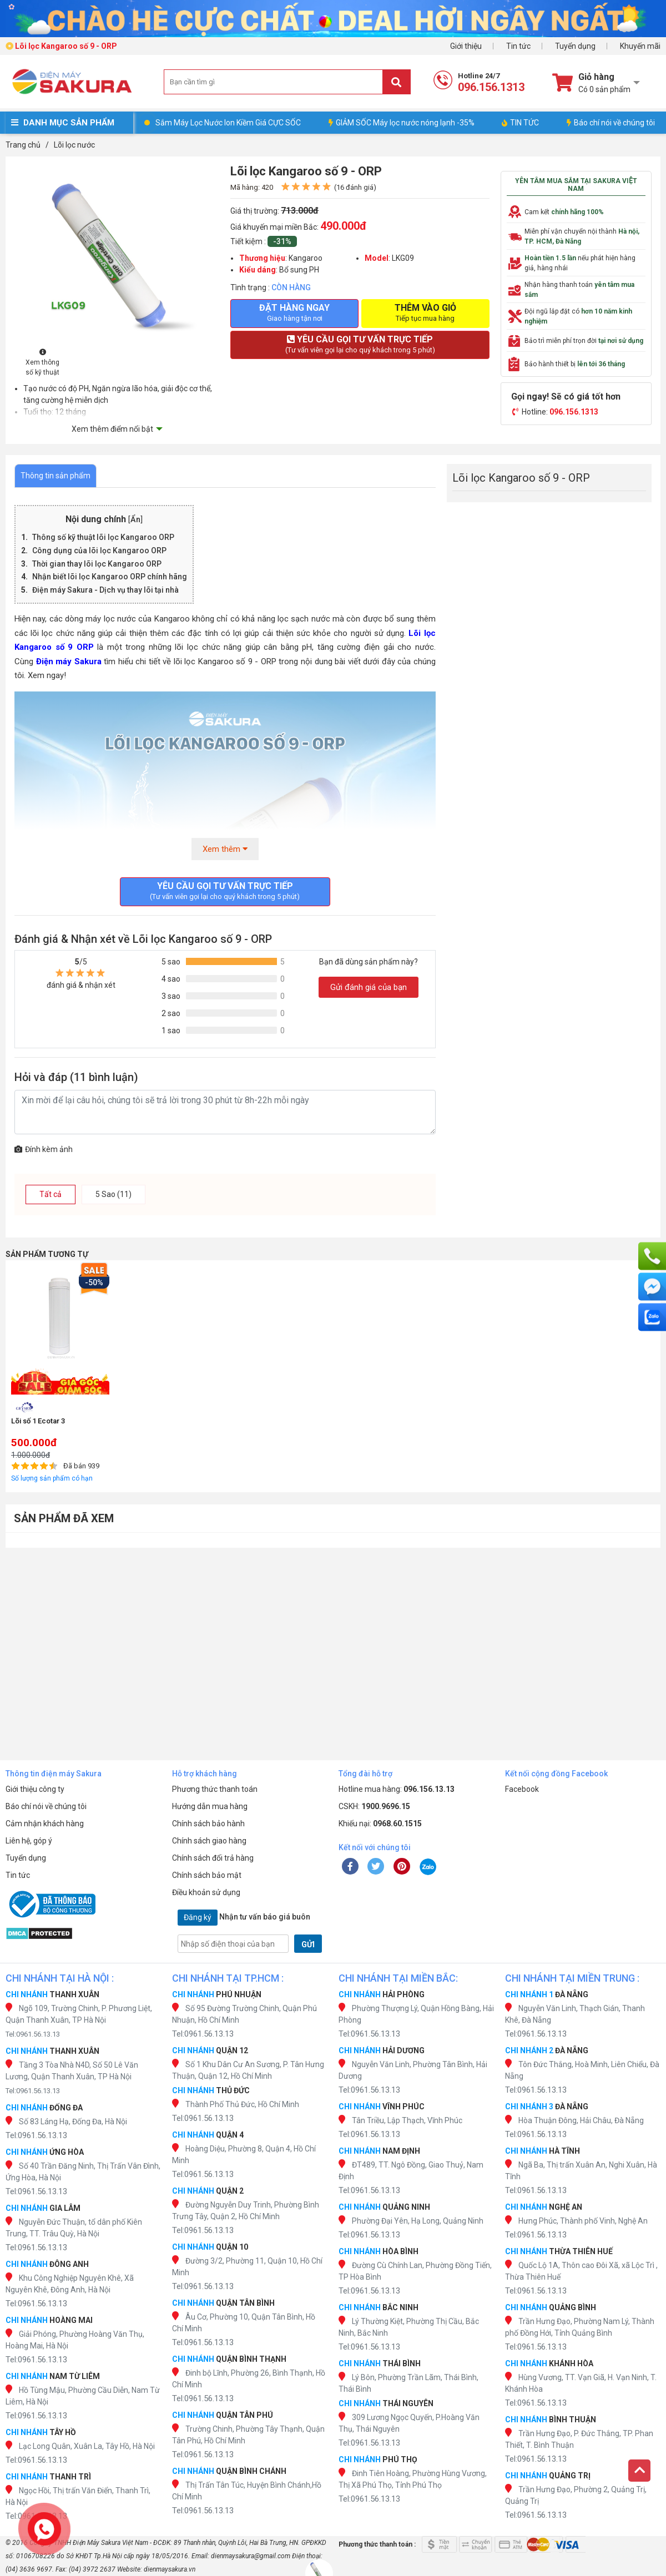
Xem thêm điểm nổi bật (112, 429)
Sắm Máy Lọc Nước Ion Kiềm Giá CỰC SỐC (228, 122)
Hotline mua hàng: (397, 1789)
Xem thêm (225, 849)
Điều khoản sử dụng (206, 1892)
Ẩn (135, 519)
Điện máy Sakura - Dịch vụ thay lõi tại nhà (105, 589)
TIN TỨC (520, 122)
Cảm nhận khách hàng (45, 1823)
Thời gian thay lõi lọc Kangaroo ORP (97, 563)
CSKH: (374, 1806)
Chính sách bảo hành (208, 1823)
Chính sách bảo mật (206, 1875)
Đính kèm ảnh (43, 1149)
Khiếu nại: (380, 1823)
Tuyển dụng (575, 46)
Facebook (522, 1789)
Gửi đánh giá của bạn (368, 987)
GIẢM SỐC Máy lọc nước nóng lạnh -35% (402, 122)
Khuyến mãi (640, 46)
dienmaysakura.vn (169, 2569)
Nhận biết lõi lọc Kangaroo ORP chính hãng (109, 576)
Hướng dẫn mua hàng (210, 1806)
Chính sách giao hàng (209, 1840)
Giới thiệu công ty (35, 1789)
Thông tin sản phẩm (55, 475)
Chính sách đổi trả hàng (213, 1857)
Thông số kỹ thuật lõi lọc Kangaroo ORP (104, 537)
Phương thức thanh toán (215, 1789)
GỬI (308, 1944)
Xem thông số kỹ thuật (42, 362)
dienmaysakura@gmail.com (250, 2556)
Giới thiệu (466, 46)
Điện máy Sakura (69, 661)
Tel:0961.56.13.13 (33, 2034)
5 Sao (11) (113, 1194)
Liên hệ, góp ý (29, 1840)
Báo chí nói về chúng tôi (611, 122)
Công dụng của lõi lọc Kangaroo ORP (100, 550)
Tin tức (518, 46)
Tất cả (50, 1194)
